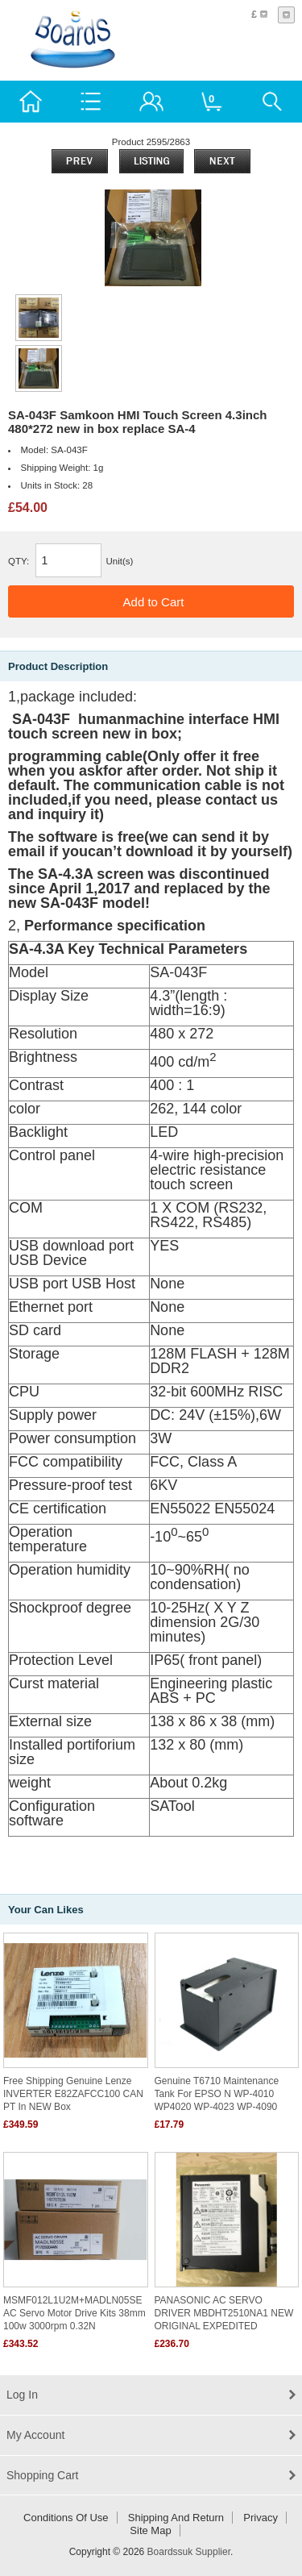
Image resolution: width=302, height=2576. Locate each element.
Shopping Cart (42, 2475)
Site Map (150, 2530)
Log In (22, 2394)
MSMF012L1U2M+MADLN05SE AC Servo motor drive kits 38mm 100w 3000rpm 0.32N (74, 2313)
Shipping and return (176, 2517)
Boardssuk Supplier (188, 2551)
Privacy (260, 2517)
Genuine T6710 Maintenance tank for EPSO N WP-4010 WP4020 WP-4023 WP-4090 (217, 2093)
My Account (35, 2434)
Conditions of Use (66, 2517)
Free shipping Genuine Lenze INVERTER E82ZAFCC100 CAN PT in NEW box (73, 2093)
